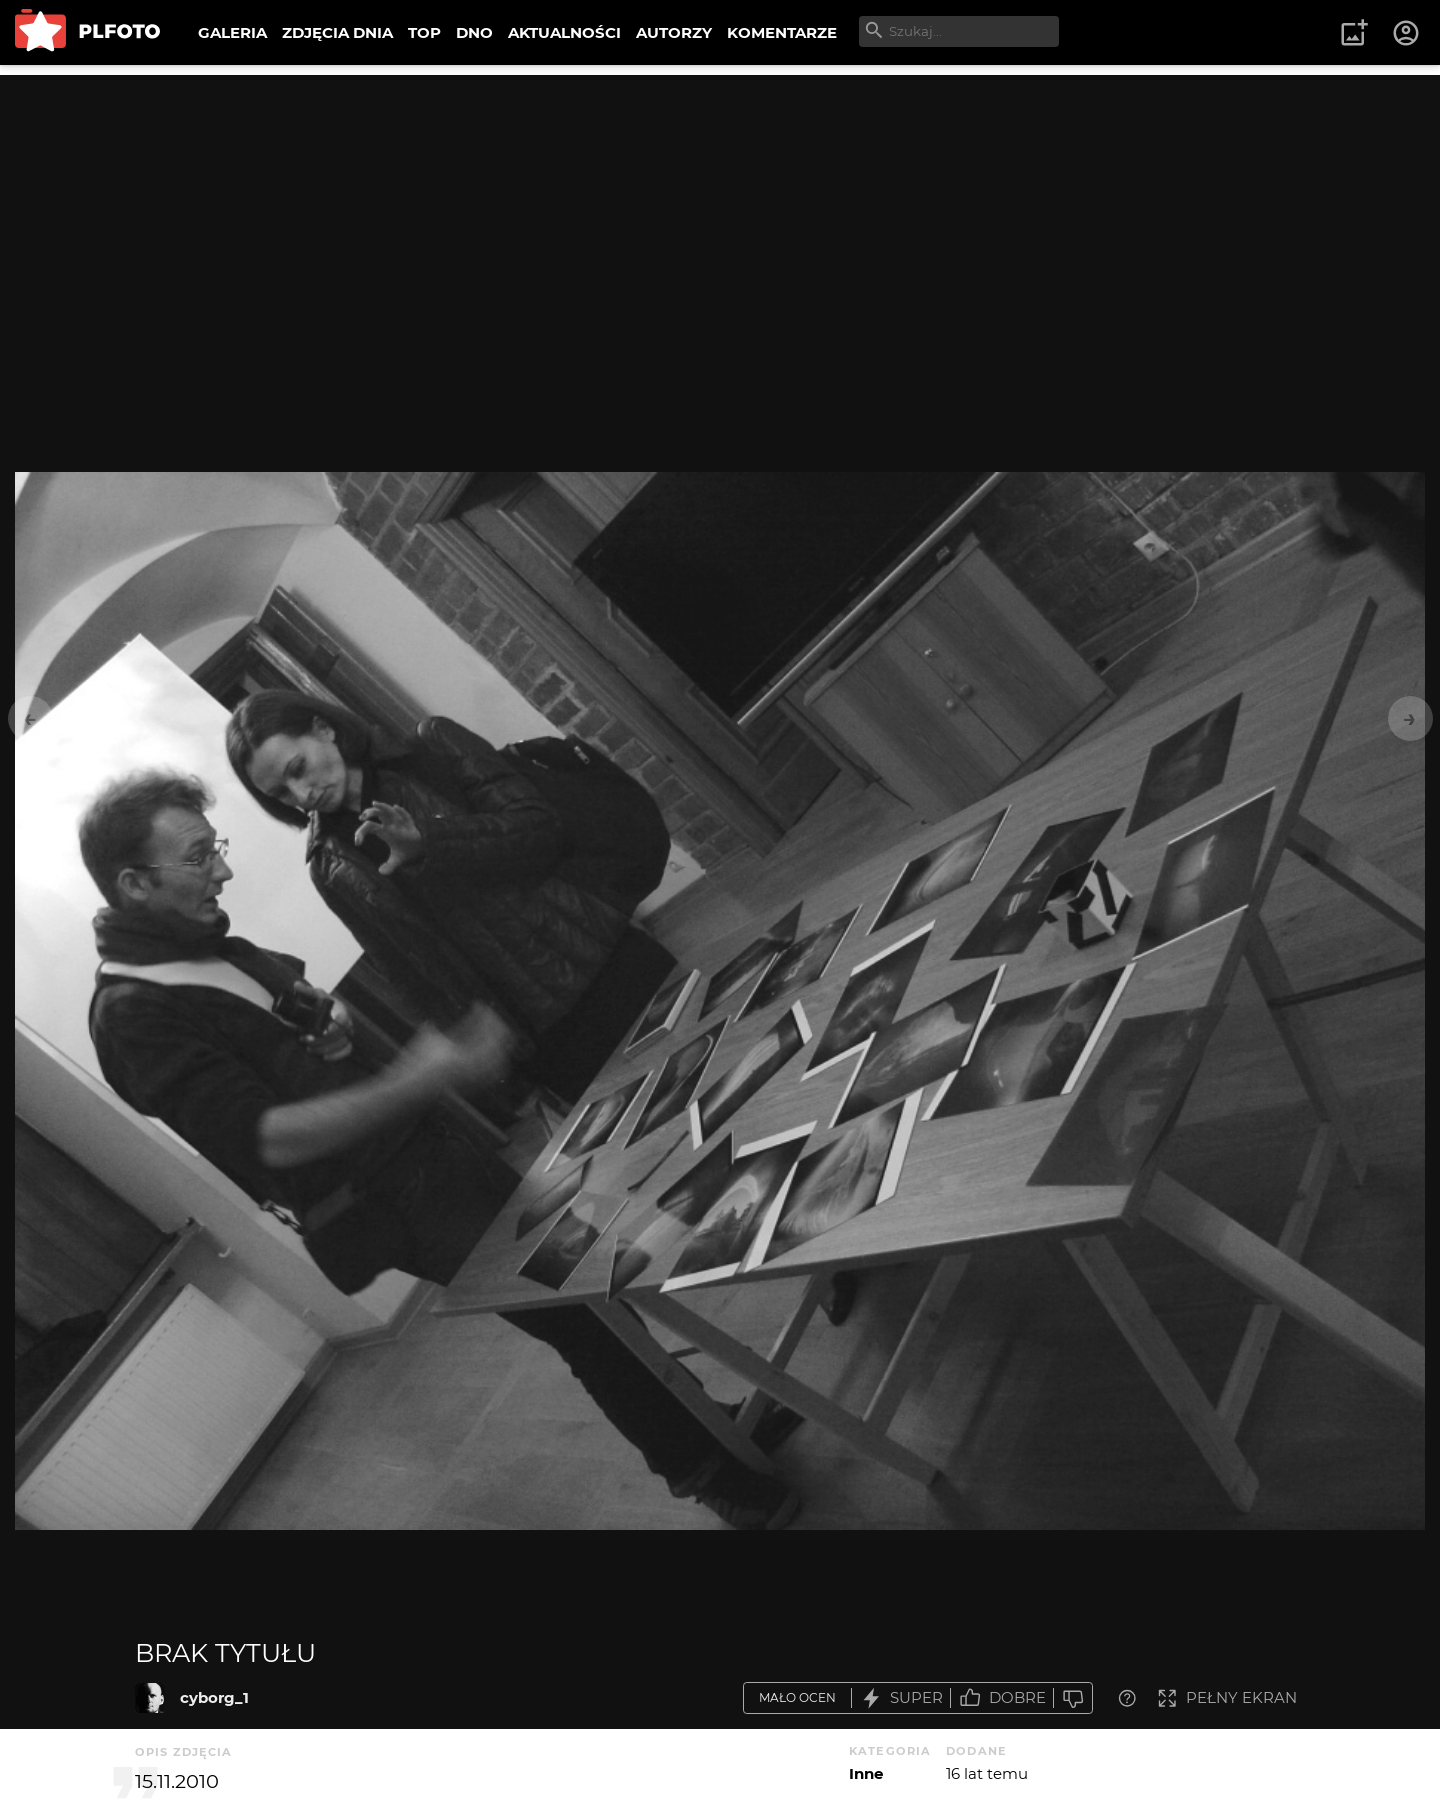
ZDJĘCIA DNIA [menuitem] (337, 32)
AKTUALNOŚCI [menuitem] (564, 32)
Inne (866, 1773)
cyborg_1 (214, 1697)
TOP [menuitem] (424, 32)
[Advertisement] (720, 215)
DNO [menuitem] (474, 32)
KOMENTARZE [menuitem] (782, 32)
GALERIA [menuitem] (232, 32)
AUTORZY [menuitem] (674, 32)
